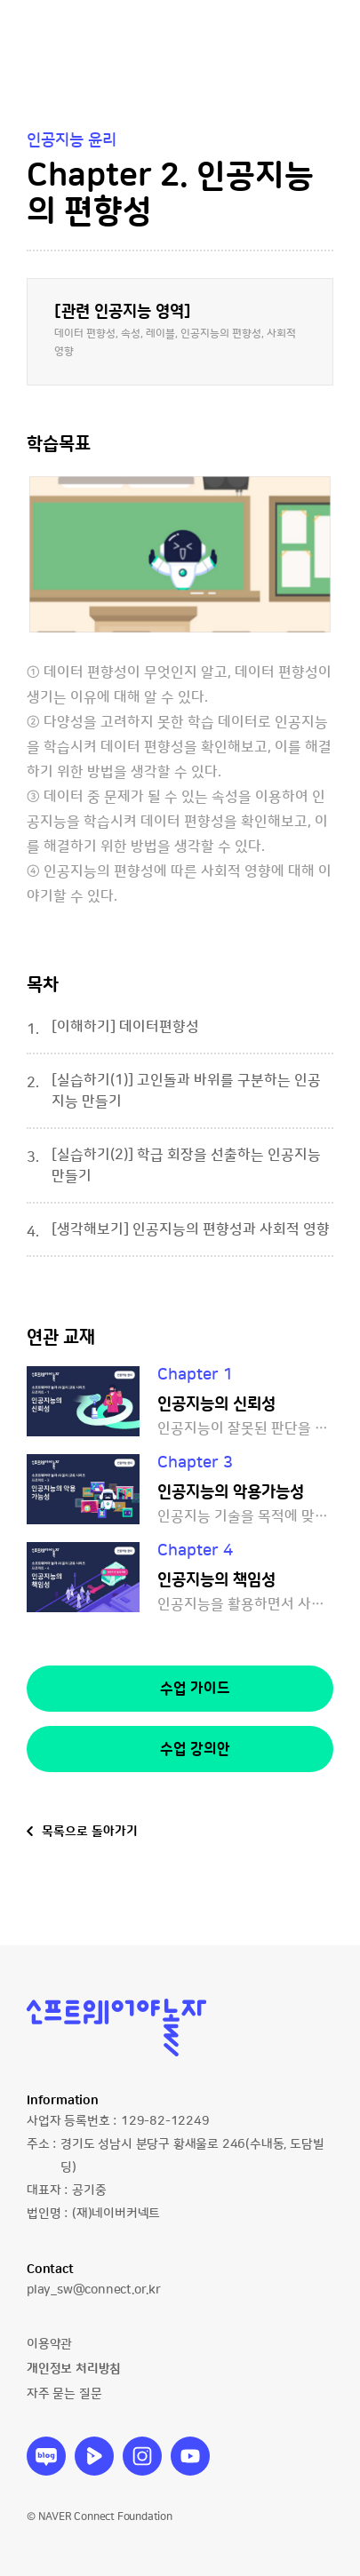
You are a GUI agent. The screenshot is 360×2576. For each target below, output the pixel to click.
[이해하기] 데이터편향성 (125, 1027)
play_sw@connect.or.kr (94, 2290)
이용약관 (49, 2344)
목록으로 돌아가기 (90, 1832)
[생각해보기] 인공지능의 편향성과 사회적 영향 (191, 1229)
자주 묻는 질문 (64, 2394)
